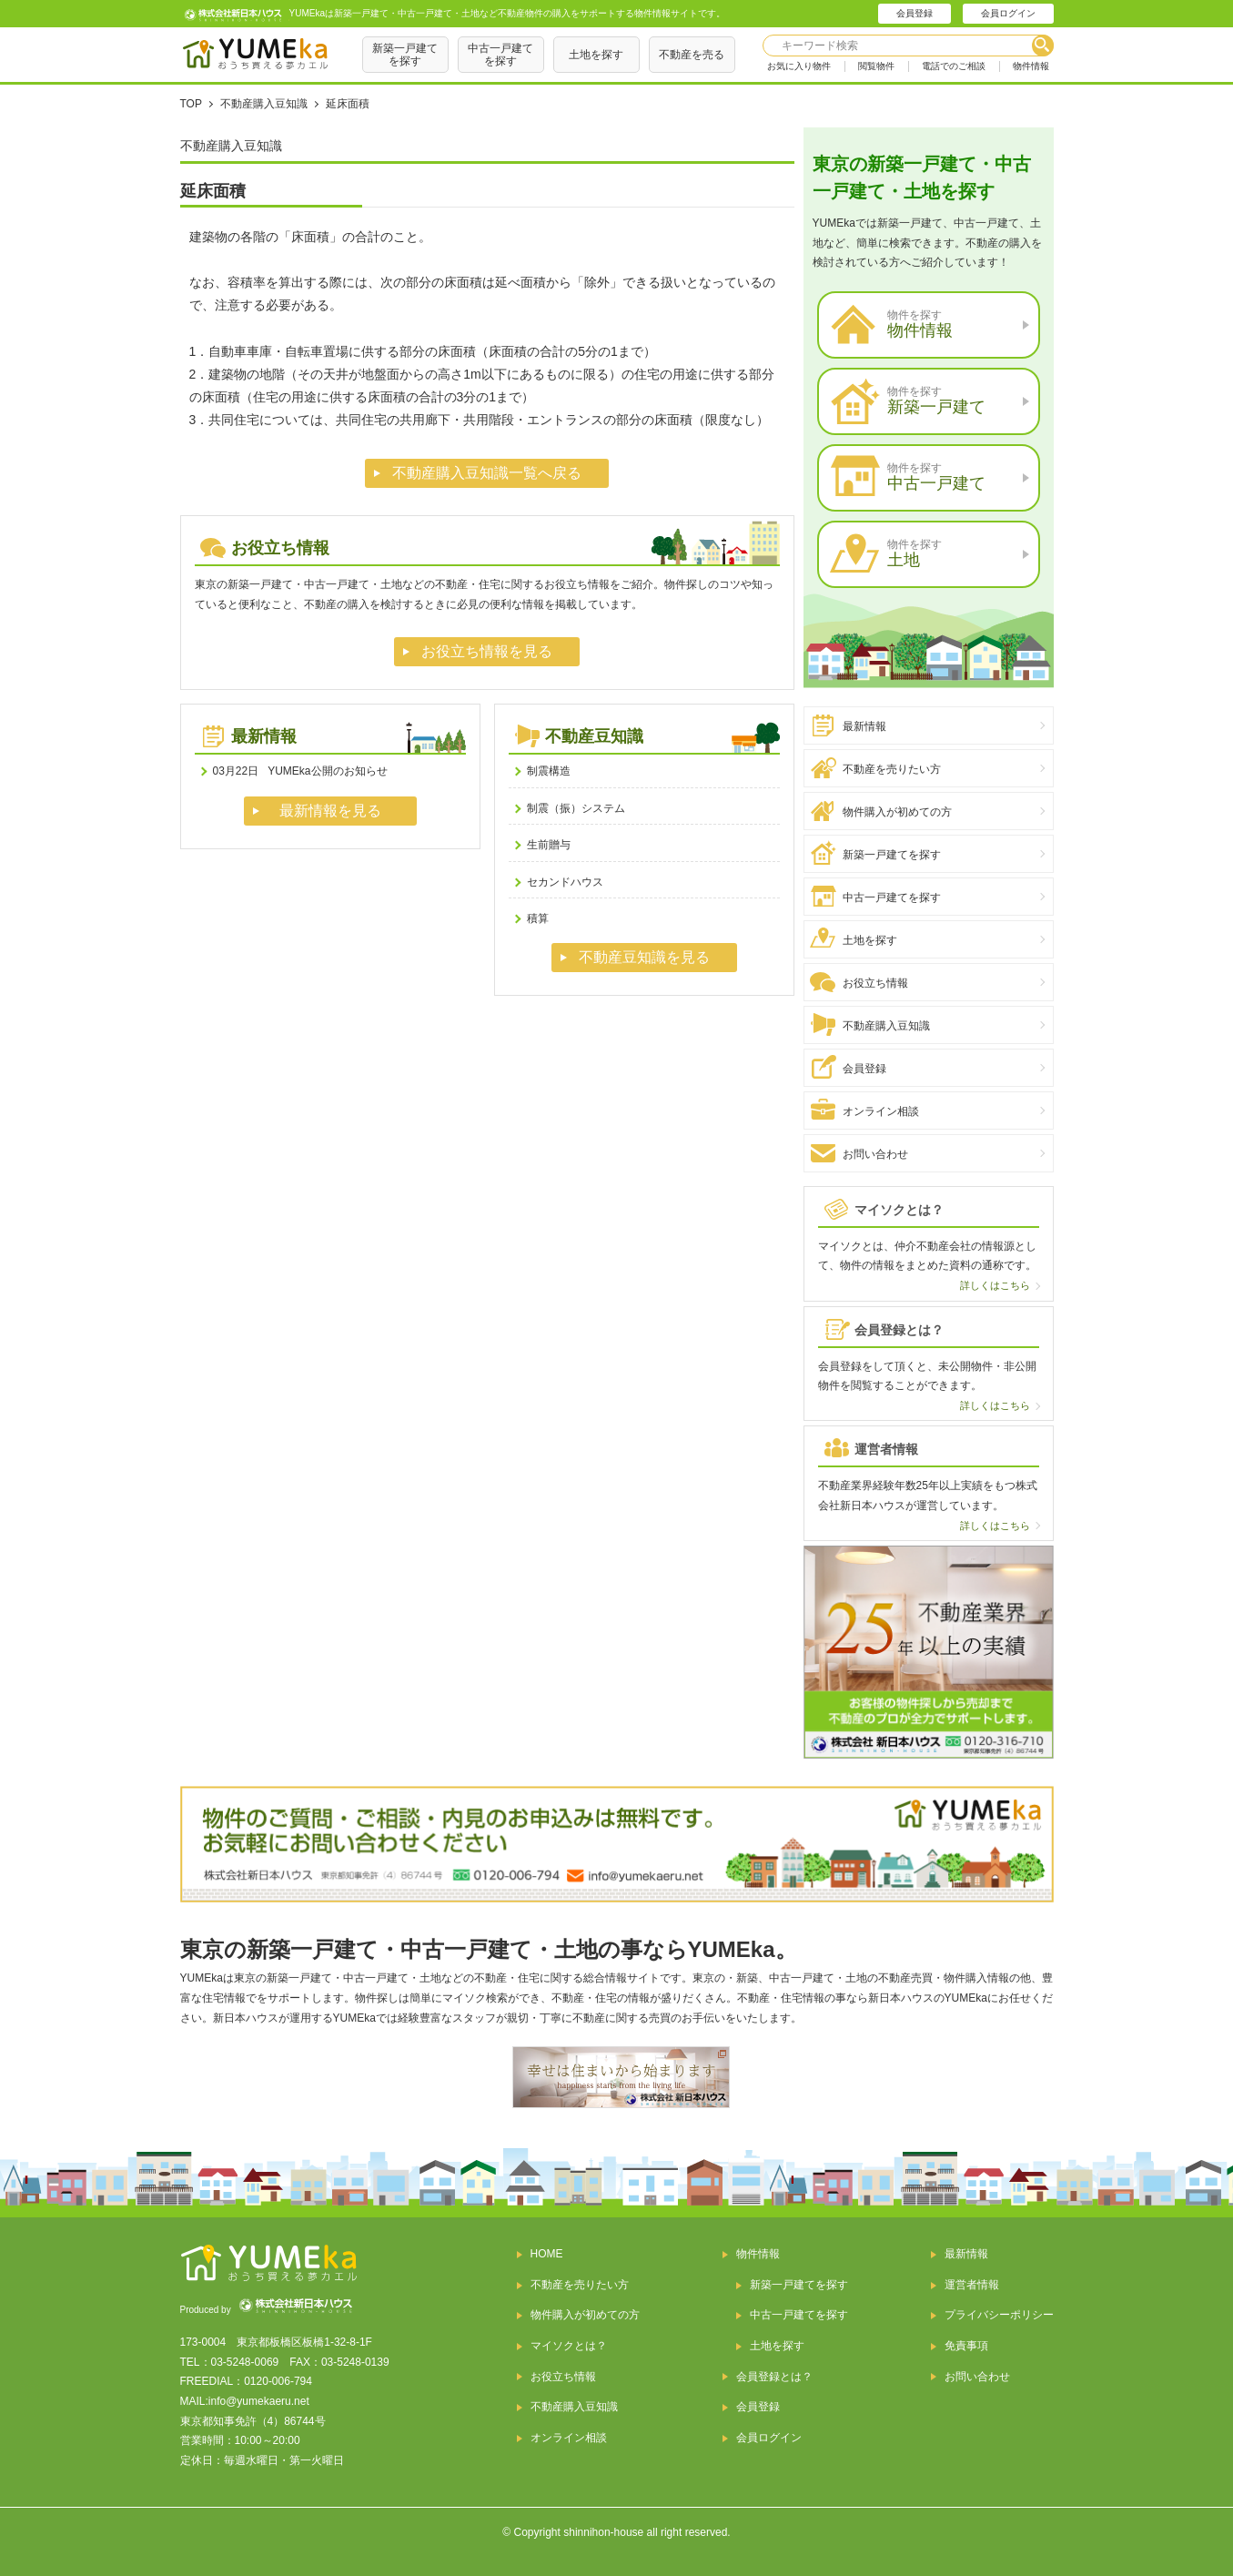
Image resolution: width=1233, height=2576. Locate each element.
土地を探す (596, 54)
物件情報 (1031, 66)
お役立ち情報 (875, 983)
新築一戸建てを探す (405, 54)
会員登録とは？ (774, 2376)
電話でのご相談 (953, 66)
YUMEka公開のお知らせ (300, 771)
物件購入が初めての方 (897, 812)
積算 (538, 918)
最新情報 (864, 726)
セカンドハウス (565, 882)
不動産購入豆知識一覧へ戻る (486, 473)
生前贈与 (549, 844)
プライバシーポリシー (999, 2314)
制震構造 (549, 771)
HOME (547, 2253)
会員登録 (914, 13)
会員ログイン (1008, 13)
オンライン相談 (881, 1111)
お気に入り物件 (799, 66)
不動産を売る (691, 54)
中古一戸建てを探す (500, 54)
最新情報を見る (330, 810)
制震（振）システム (576, 808)
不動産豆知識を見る (644, 957)
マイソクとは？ (569, 2345)
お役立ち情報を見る (486, 651)
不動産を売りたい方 (892, 769)
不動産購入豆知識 (886, 1025)
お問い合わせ (875, 1154)
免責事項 (966, 2345)
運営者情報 (972, 2284)
